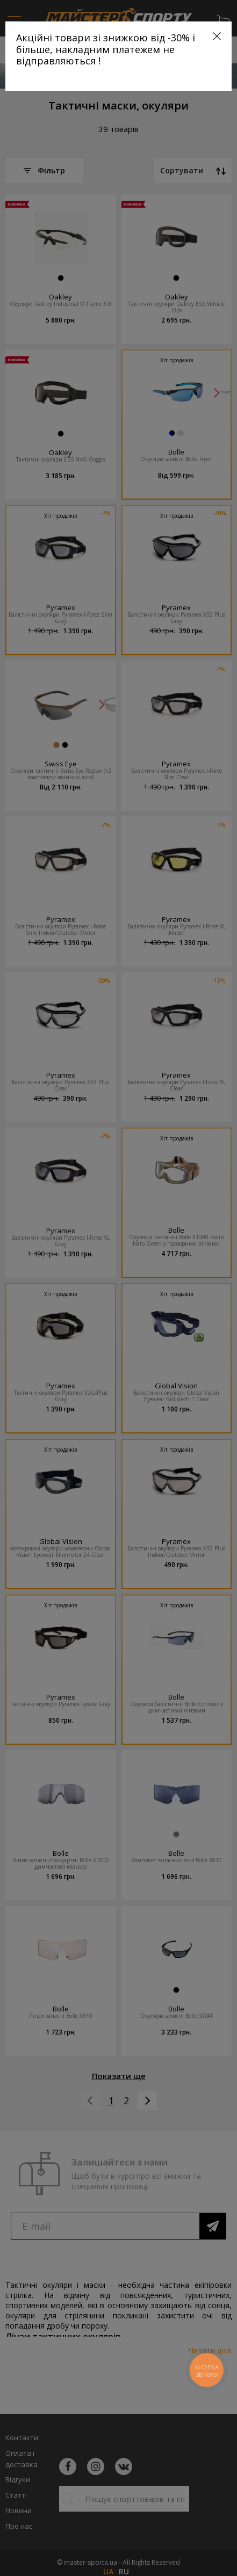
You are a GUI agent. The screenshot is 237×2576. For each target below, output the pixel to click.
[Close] (217, 36)
